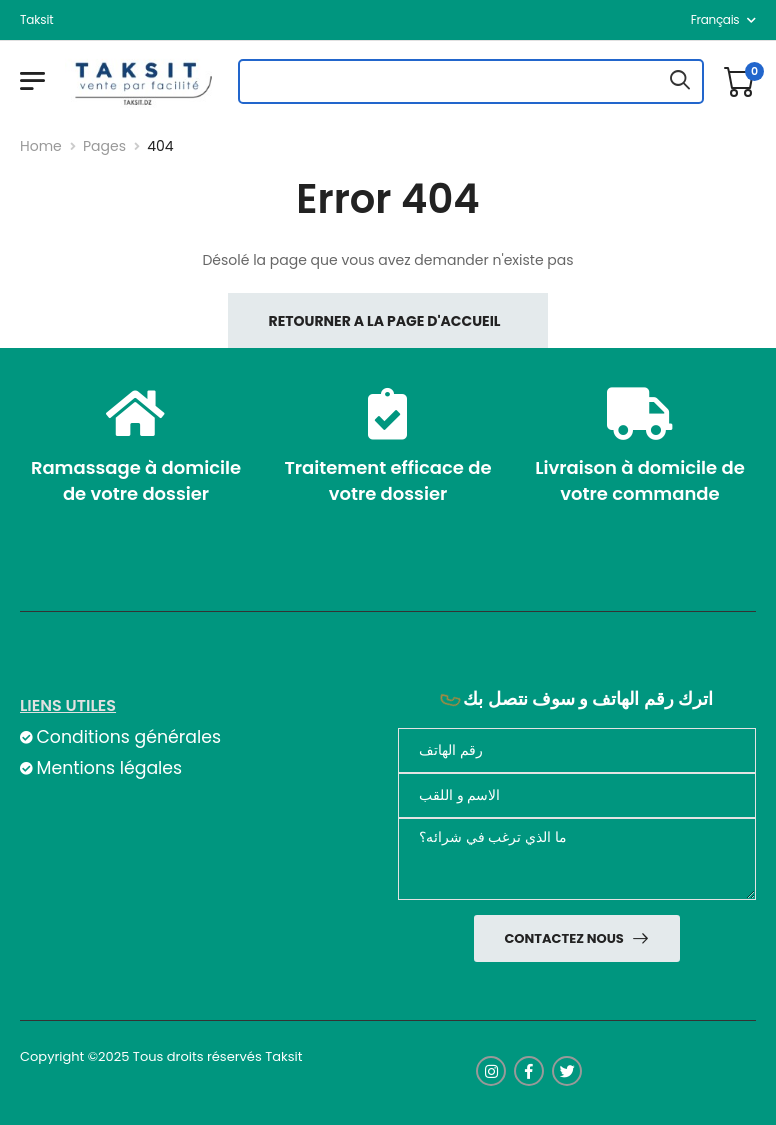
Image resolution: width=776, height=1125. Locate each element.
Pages (104, 146)
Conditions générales (128, 737)
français (715, 19)
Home (41, 146)
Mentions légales (109, 768)
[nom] (577, 795)
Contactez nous (565, 938)
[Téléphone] (577, 750)
